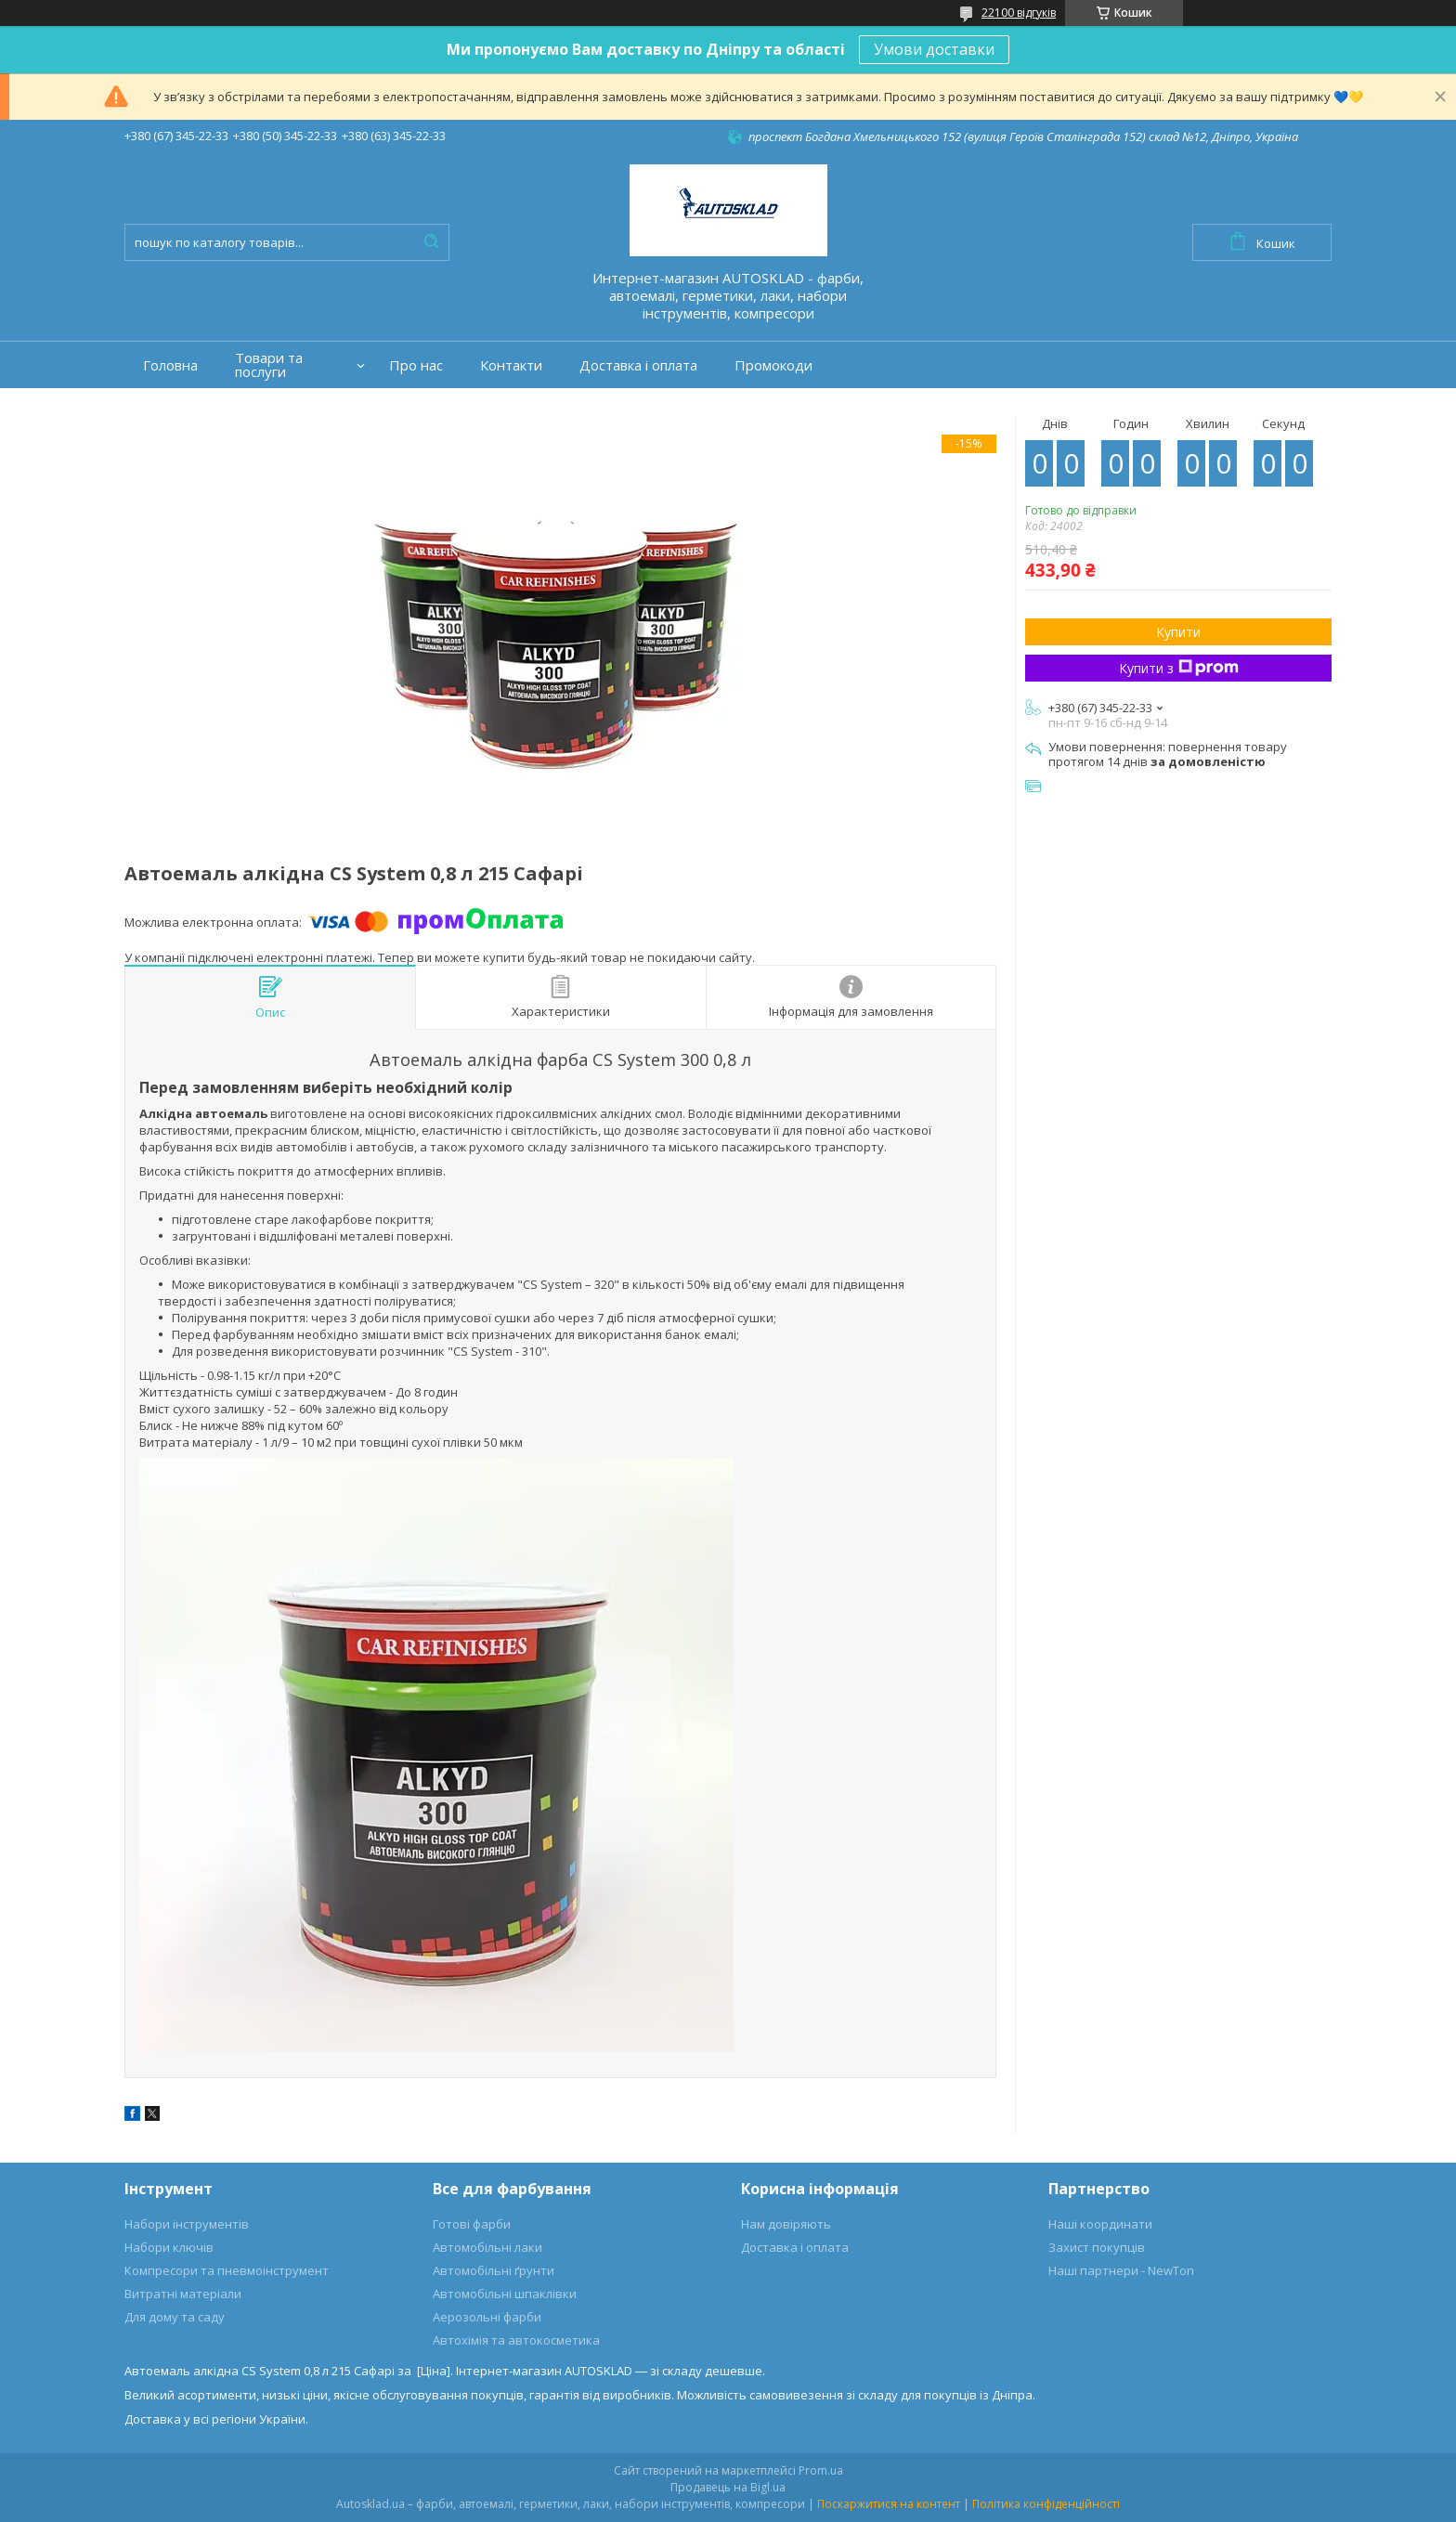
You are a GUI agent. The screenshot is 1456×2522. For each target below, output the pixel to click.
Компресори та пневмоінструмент (226, 2270)
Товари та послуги (269, 365)
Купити (1178, 632)
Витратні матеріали (182, 2293)
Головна (170, 365)
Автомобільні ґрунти (493, 2270)
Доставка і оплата (638, 365)
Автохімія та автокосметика (516, 2340)
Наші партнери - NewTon (1121, 2270)
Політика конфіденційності (1046, 2504)
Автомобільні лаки (487, 2247)
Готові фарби (472, 2224)
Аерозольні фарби (487, 2316)
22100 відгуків (1019, 12)
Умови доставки (934, 49)
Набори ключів (169, 2247)
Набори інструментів (186, 2224)
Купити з (1179, 668)
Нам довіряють (786, 2224)
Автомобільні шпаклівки (505, 2293)
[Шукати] (430, 242)
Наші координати (1100, 2224)
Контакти (511, 365)
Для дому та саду (174, 2316)
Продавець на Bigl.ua (728, 2487)
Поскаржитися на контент (888, 2504)
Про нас (416, 365)
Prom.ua (821, 2470)
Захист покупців (1096, 2247)
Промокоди (773, 365)
